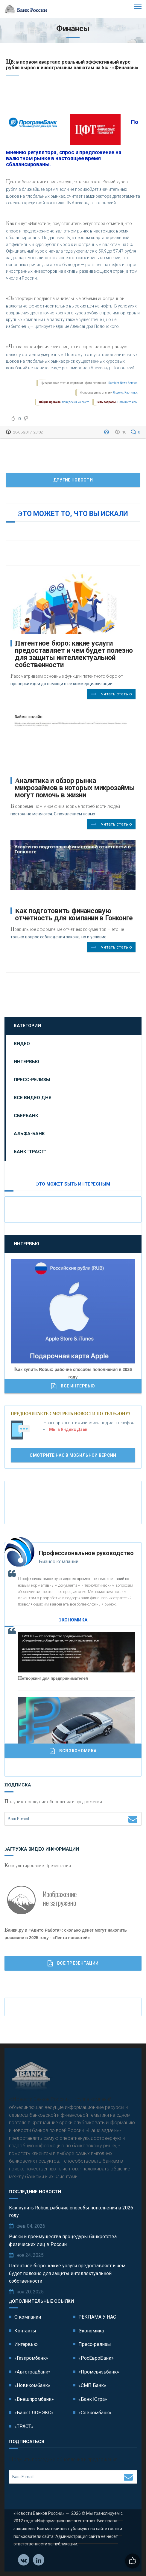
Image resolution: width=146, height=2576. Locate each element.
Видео (22, 1043)
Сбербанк (26, 1115)
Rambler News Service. (123, 383)
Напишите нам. (128, 402)
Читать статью (111, 694)
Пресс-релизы (32, 1079)
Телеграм (38, 2560)
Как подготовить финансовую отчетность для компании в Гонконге (74, 914)
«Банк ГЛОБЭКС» (34, 2413)
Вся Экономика (73, 1751)
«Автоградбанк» (32, 2372)
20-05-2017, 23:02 (28, 432)
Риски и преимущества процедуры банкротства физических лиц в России (63, 2240)
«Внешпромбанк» (34, 2399)
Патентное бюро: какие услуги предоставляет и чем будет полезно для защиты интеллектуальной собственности (74, 654)
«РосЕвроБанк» (96, 2358)
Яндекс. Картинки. (125, 392)
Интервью (26, 1061)
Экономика (91, 2331)
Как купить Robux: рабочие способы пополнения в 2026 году (71, 2211)
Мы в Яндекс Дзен (68, 1429)
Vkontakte (24, 2560)
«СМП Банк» (92, 2385)
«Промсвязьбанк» (98, 2372)
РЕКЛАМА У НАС (97, 2317)
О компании (27, 2317)
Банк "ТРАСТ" (30, 1151)
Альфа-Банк (29, 1133)
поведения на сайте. (75, 402)
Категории (27, 1025)
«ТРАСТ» (24, 2426)
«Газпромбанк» (31, 2358)
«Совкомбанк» (94, 2413)
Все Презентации (73, 1963)
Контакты (25, 2331)
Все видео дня (32, 1097)
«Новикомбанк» (32, 2385)
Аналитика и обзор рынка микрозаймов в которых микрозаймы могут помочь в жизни (75, 788)
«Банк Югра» (92, 2399)
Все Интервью (73, 1386)
